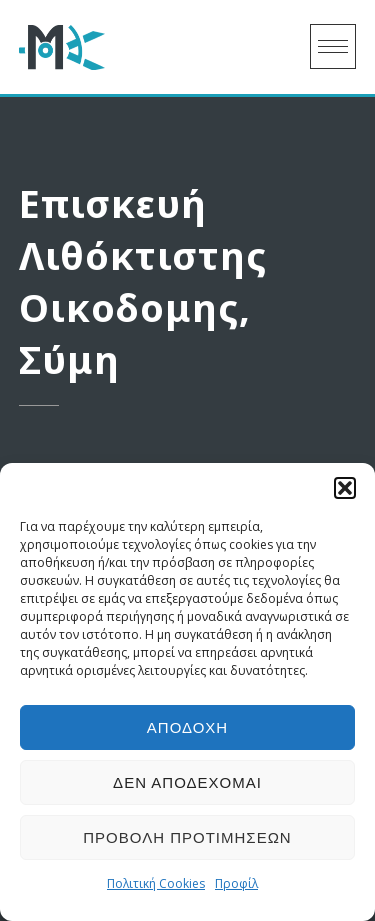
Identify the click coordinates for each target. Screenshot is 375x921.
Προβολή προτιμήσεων (187, 837)
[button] (345, 488)
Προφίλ (236, 883)
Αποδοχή (187, 727)
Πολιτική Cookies (156, 883)
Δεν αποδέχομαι (187, 782)
